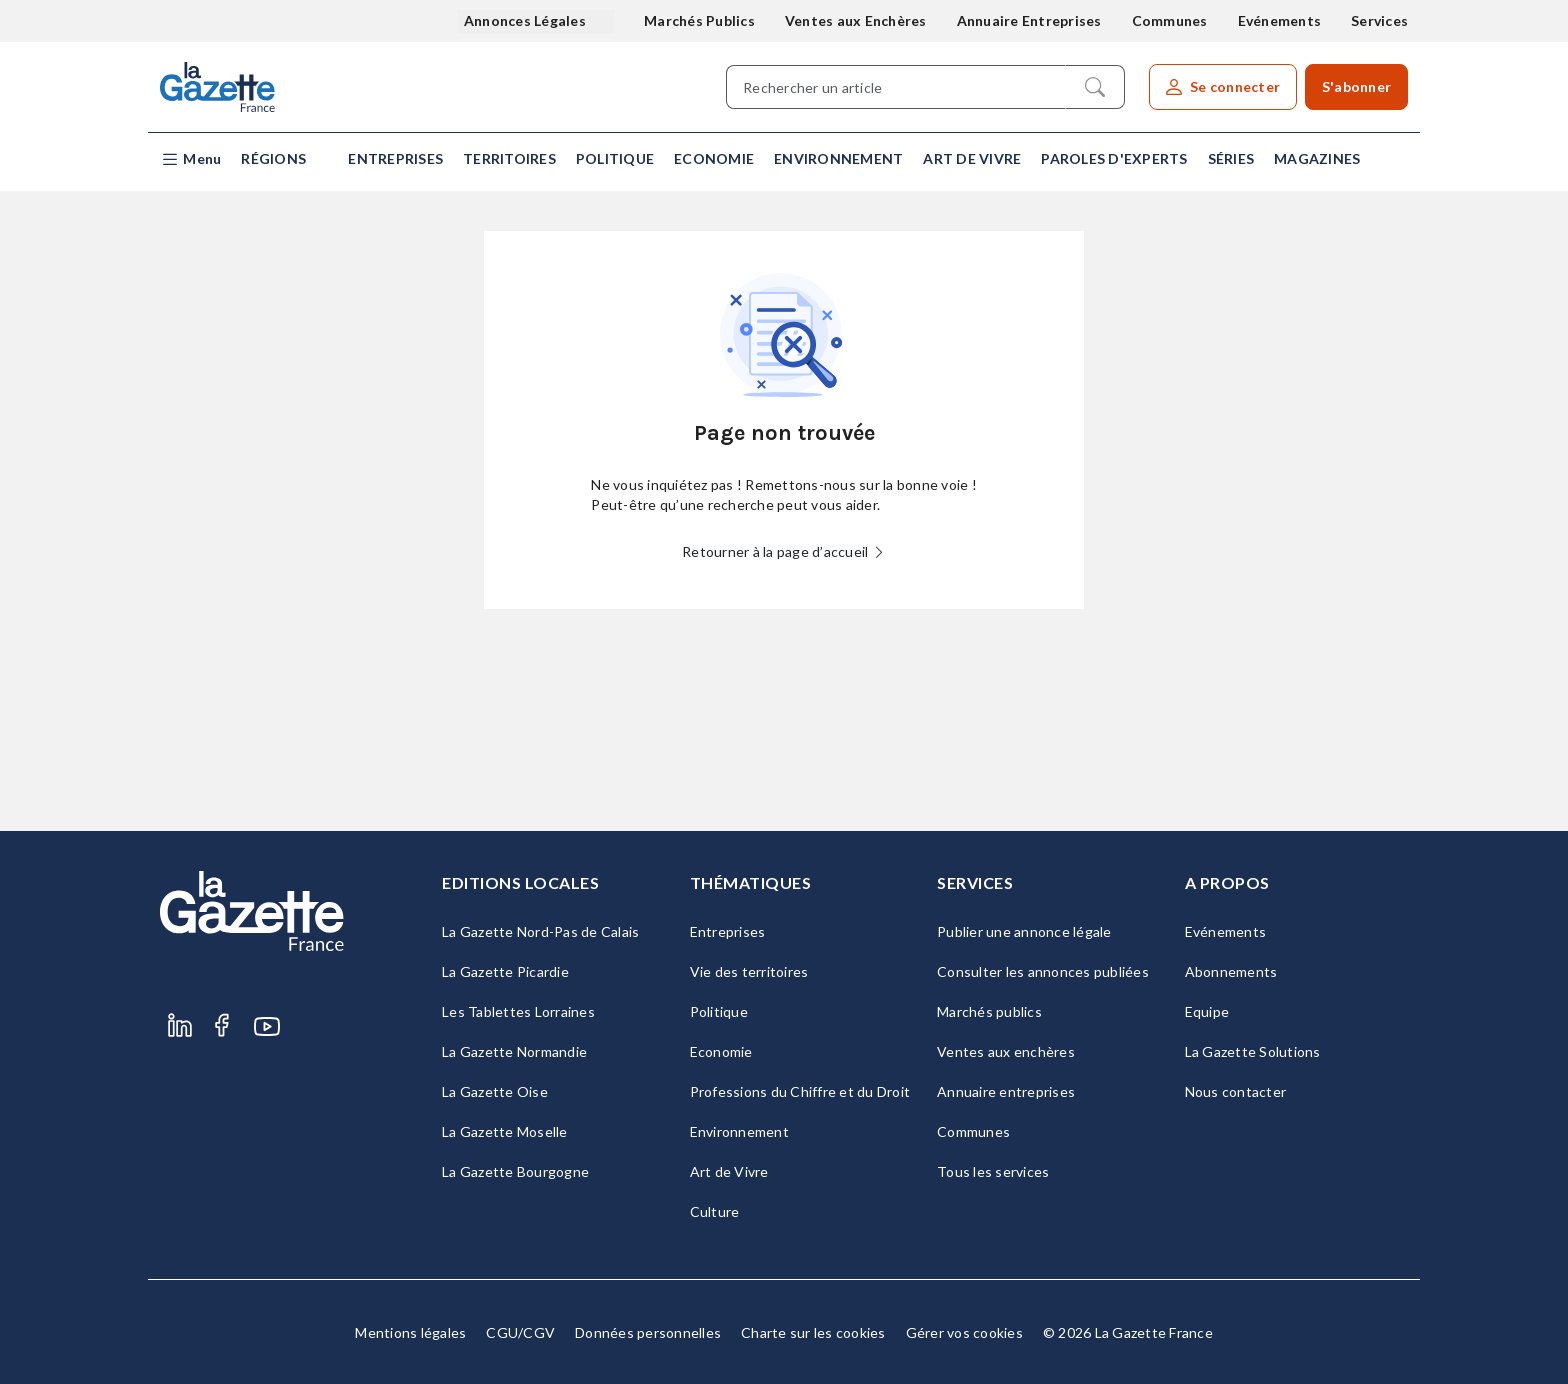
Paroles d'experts (1114, 158)
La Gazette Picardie (505, 971)
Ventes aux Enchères (856, 20)
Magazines (1317, 158)
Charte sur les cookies (813, 1332)
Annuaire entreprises (1006, 1091)
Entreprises (395, 158)
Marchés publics (989, 1011)
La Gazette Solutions (1253, 1051)
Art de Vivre (972, 158)
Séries (1231, 158)
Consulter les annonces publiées (1043, 971)
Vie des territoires (749, 971)
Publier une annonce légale (1024, 931)
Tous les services (993, 1171)
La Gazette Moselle (505, 1131)
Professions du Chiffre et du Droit (800, 1091)
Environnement (838, 158)
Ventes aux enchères (1006, 1051)
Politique (615, 158)
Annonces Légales (526, 20)
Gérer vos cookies (964, 1332)
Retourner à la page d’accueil (784, 551)
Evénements (1280, 20)
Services (1379, 20)
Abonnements (1231, 971)
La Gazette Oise (495, 1091)
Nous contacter (1236, 1091)
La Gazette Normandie (514, 1051)
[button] (190, 159)
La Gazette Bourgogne (515, 1171)
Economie (714, 158)
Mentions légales (410, 1332)
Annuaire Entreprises (1029, 20)
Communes (1170, 20)
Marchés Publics (699, 20)
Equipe (1207, 1011)
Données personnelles (648, 1332)
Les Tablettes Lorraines (518, 1011)
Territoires (509, 158)
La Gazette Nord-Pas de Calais (540, 931)
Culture (715, 1211)
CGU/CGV (520, 1332)
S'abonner (1356, 86)
